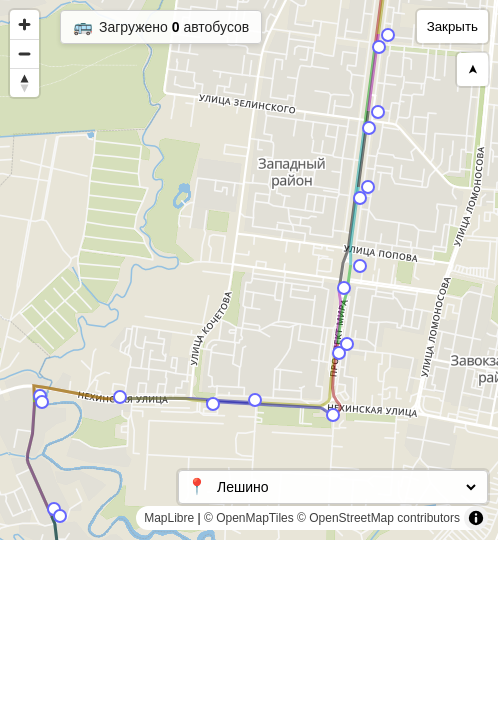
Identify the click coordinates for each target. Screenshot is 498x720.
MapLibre (169, 518)
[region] (249, 270)
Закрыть (452, 26)
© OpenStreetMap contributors (378, 518)
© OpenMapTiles (249, 518)
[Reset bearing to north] (24, 82)
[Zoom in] (24, 24)
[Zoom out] (24, 53)
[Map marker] (379, 47)
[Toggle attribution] (476, 518)
